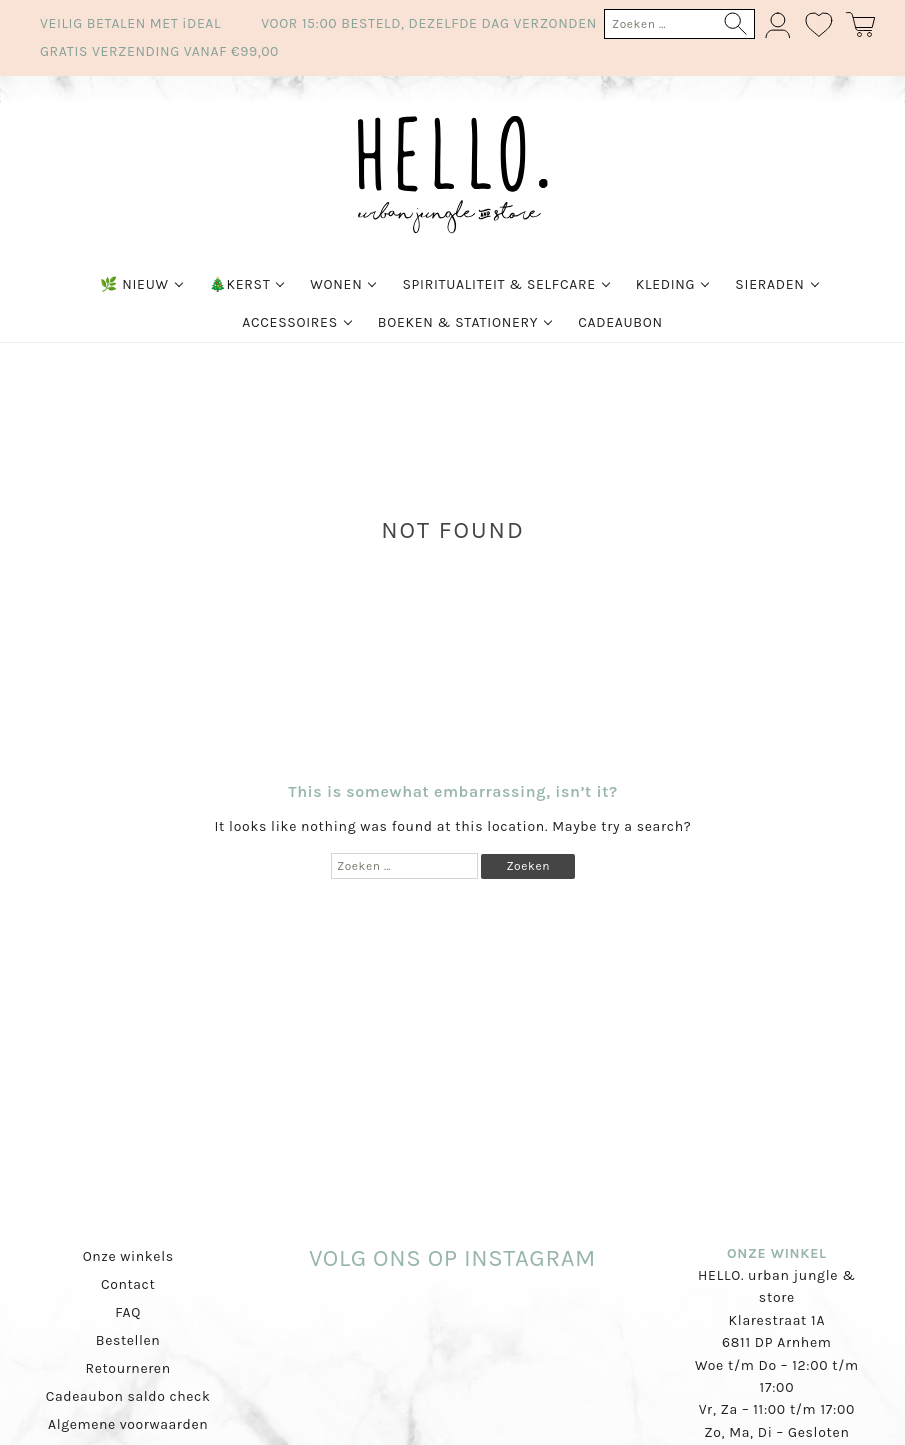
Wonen (336, 284)
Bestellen (128, 1340)
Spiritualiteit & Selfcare (498, 284)
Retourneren (128, 1368)
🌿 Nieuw (134, 284)
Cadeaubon (620, 322)
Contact (128, 1284)
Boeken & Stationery (458, 322)
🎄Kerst (240, 284)
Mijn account (780, 25)
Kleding (666, 284)
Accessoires (290, 322)
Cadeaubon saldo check (128, 1396)
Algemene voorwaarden (128, 1424)
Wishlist (820, 25)
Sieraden (769, 284)
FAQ (128, 1312)
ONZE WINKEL (777, 1253)
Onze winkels (128, 1256)
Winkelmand (860, 25)
